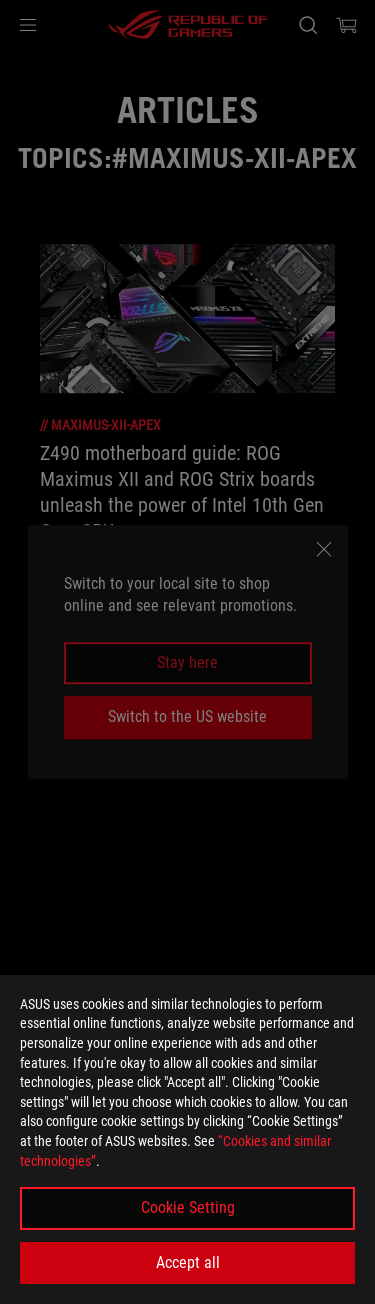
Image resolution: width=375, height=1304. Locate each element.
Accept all (188, 1262)
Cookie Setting (188, 1207)
